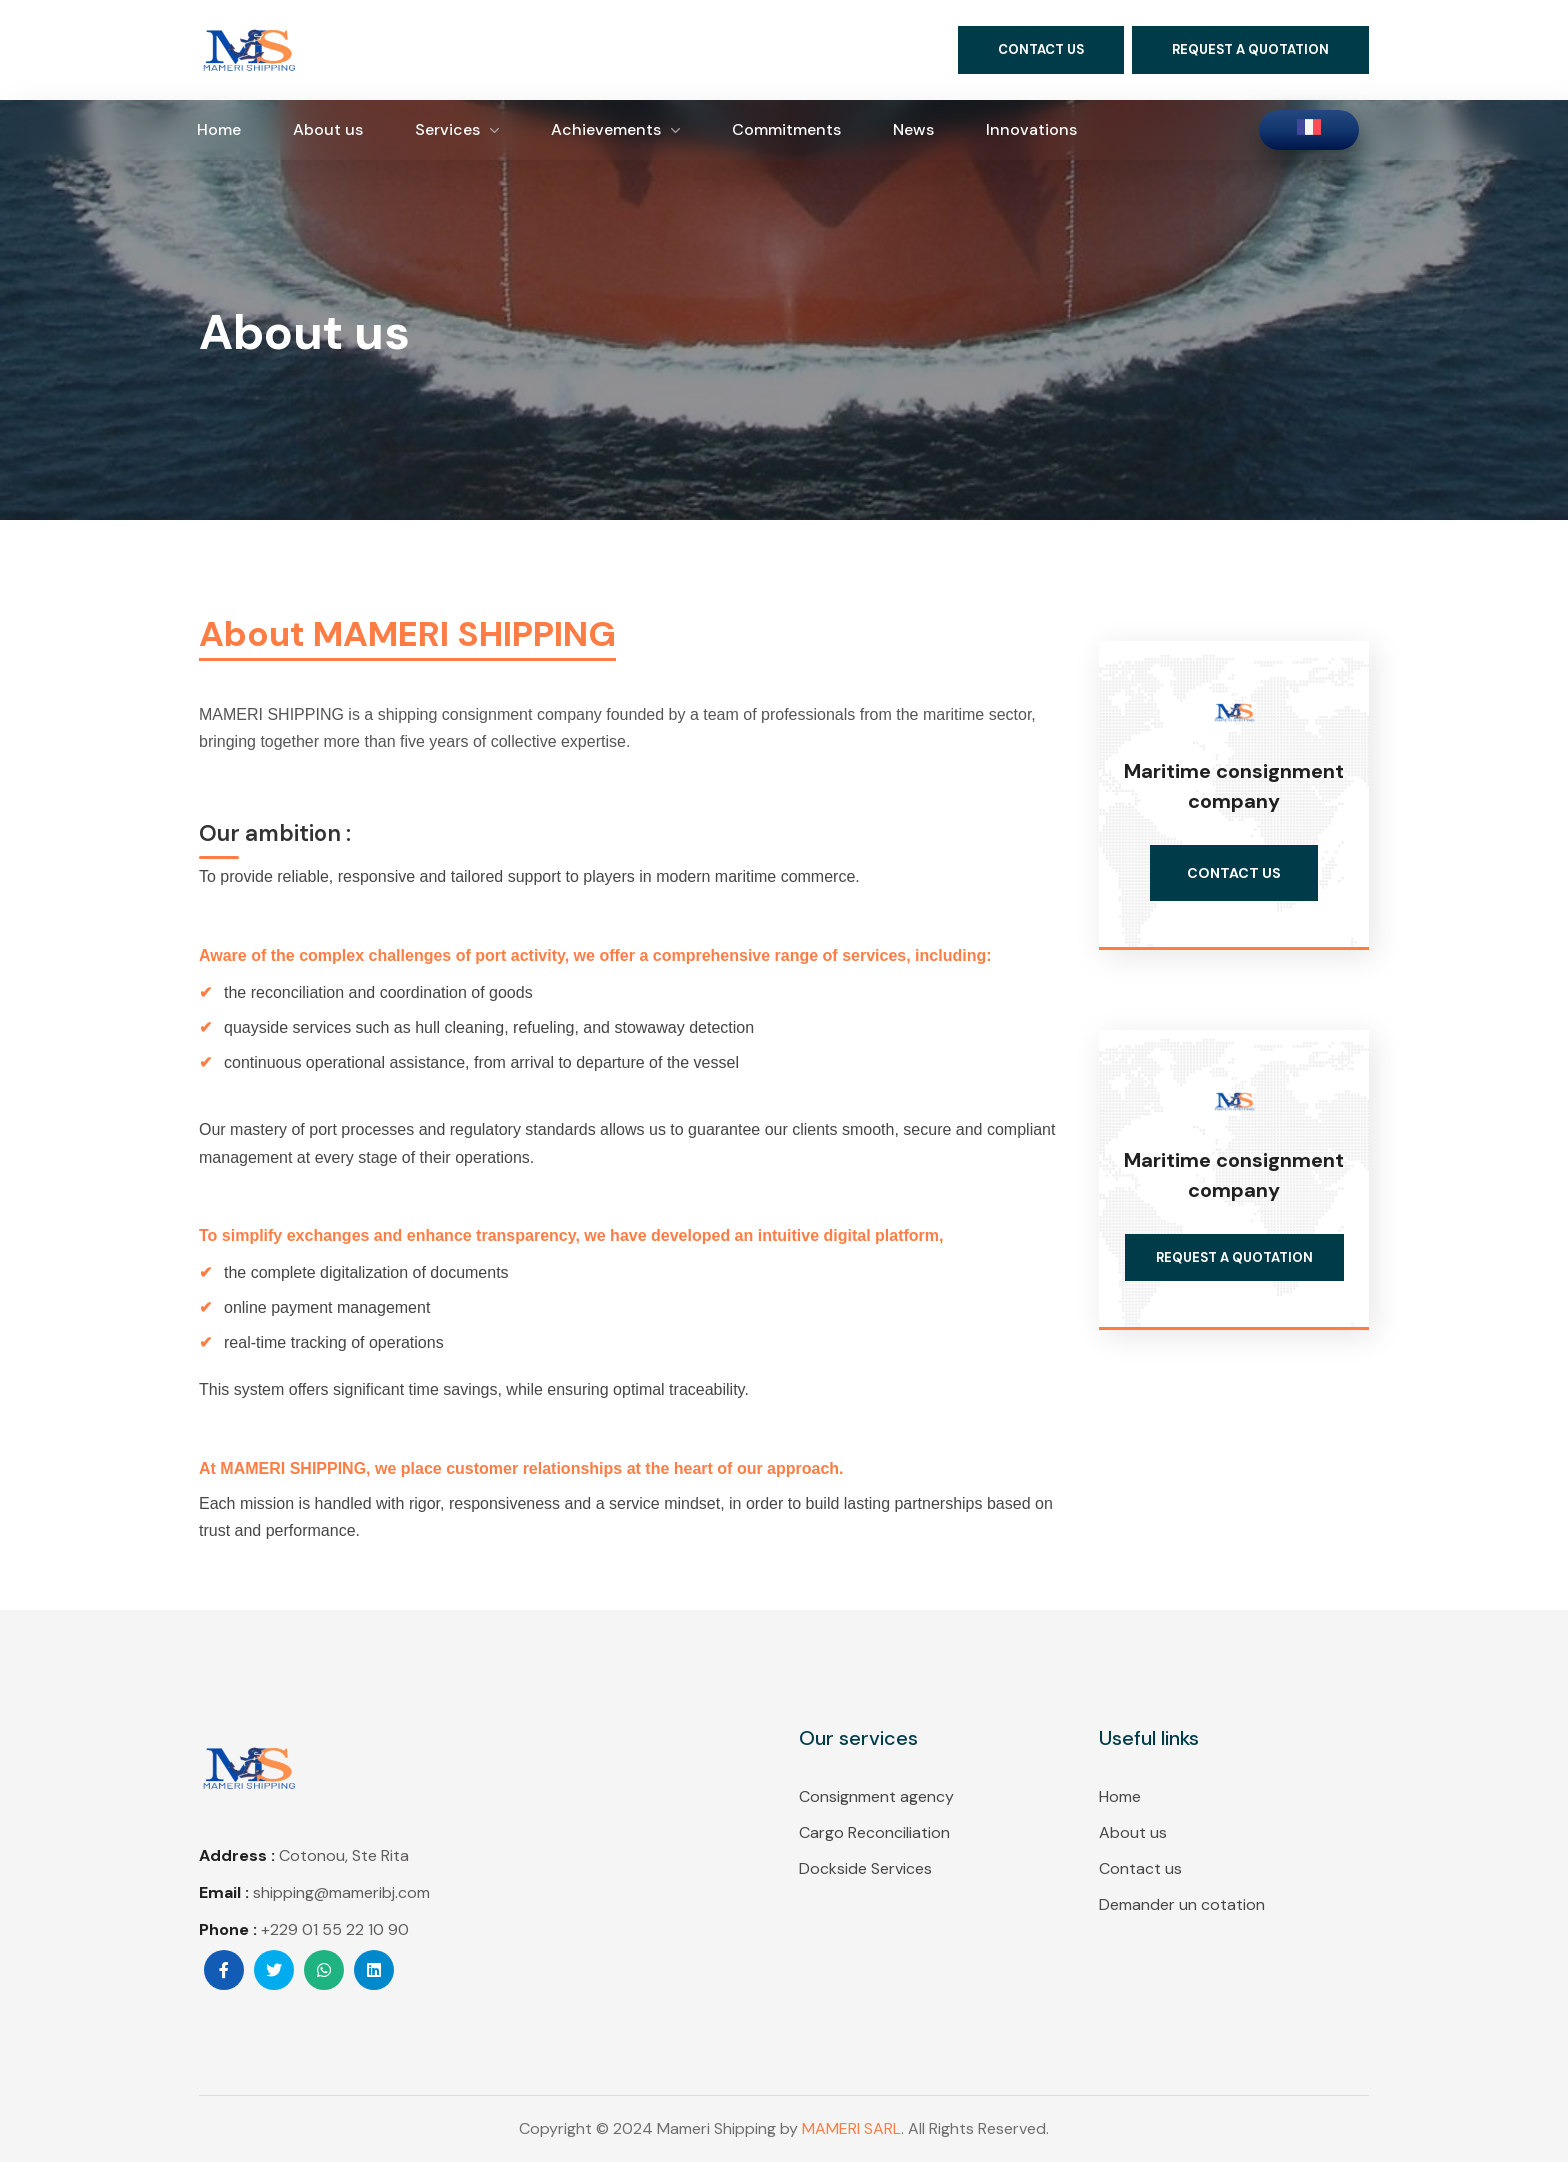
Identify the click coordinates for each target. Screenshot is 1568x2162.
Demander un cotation (1182, 1904)
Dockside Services (865, 1868)
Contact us (1140, 1868)
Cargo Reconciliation (874, 1832)
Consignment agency (876, 1796)
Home (1120, 1796)
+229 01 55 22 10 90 (335, 1929)
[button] (1041, 50)
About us (1133, 1832)
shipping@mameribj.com (341, 1892)
